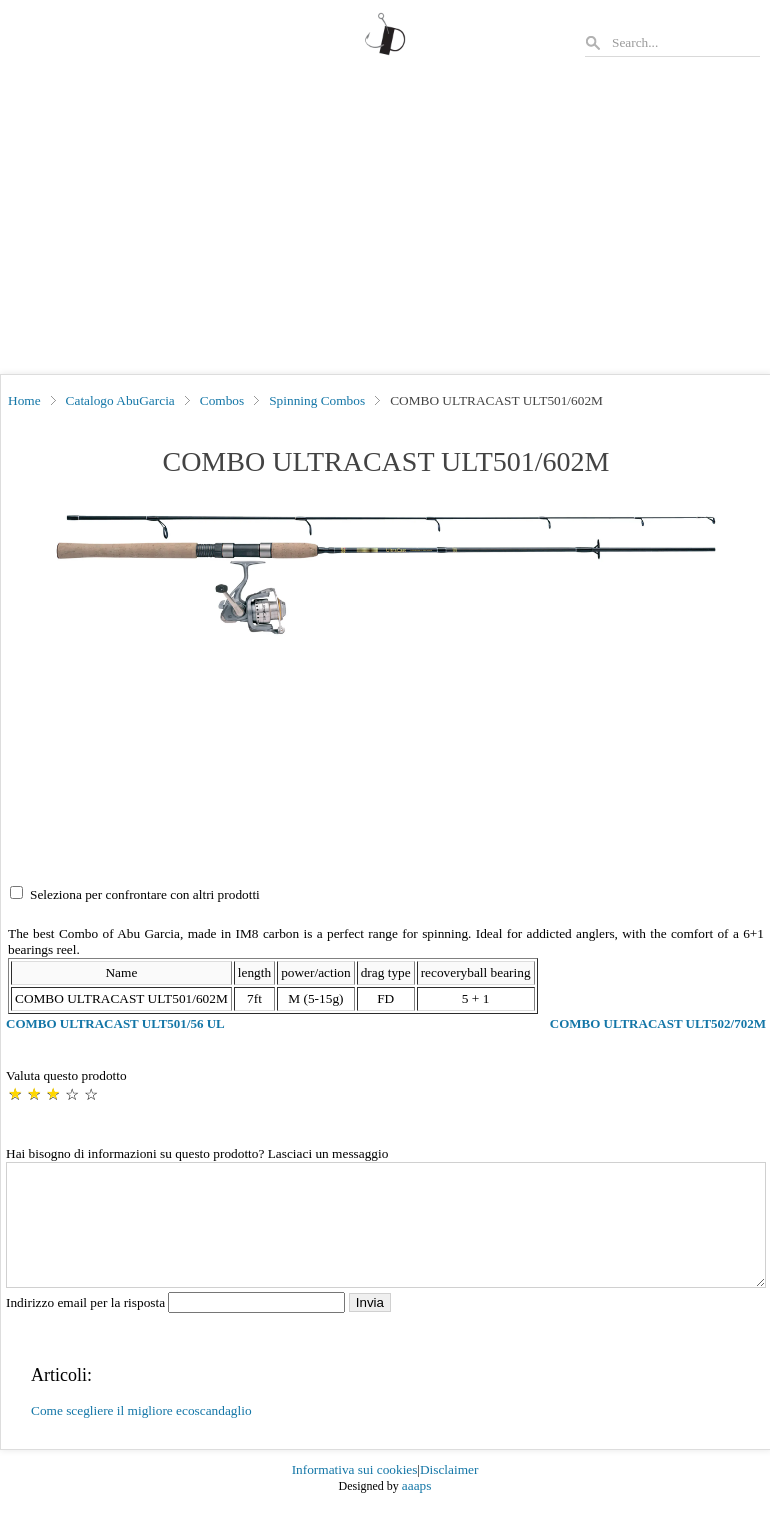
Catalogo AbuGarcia (120, 400)
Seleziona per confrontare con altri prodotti (145, 894)
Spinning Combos (317, 400)
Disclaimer (449, 1493)
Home (24, 400)
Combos (222, 400)
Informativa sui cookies (355, 1493)
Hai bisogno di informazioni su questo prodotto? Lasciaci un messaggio (197, 1153)
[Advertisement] (385, 224)
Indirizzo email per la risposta (177, 1326)
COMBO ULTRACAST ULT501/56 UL (115, 1023)
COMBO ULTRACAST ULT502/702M (658, 1023)
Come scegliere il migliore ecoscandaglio (141, 1434)
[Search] (685, 42)
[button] (386, 577)
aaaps (417, 1509)
